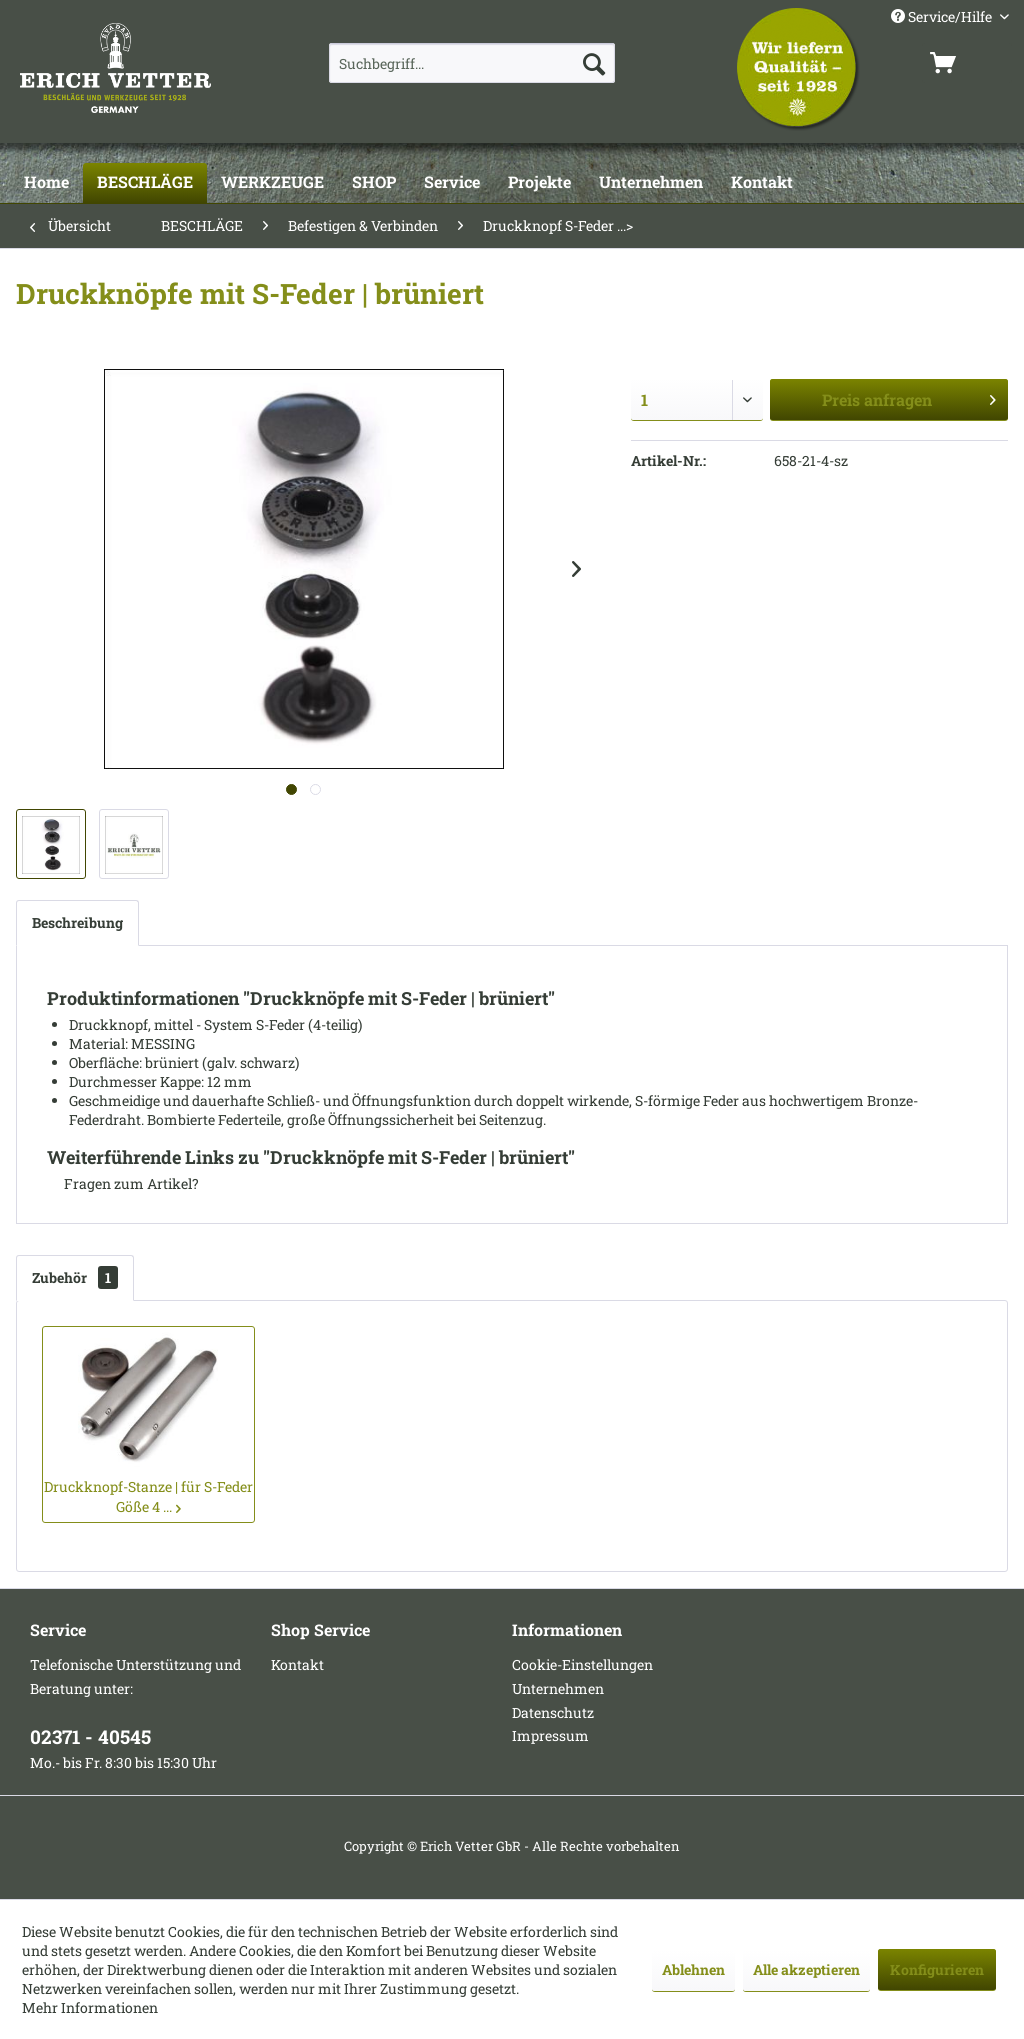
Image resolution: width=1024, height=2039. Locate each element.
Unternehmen (558, 1688)
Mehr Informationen (90, 2007)
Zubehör (75, 1277)
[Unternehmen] (651, 183)
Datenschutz (553, 1712)
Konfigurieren (937, 1969)
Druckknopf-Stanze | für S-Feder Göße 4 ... (148, 1496)
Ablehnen (693, 1969)
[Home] (46, 183)
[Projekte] (539, 183)
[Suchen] (594, 63)
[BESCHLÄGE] (145, 183)
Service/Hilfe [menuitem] (943, 16)
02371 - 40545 (90, 1736)
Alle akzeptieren (806, 1969)
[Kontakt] (762, 183)
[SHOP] (374, 183)
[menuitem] (472, 63)
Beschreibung (77, 922)
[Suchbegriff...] (472, 63)
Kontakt (297, 1664)
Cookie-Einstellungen (582, 1664)
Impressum (550, 1735)
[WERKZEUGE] (272, 183)
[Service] (452, 183)
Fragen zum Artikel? (123, 1183)
